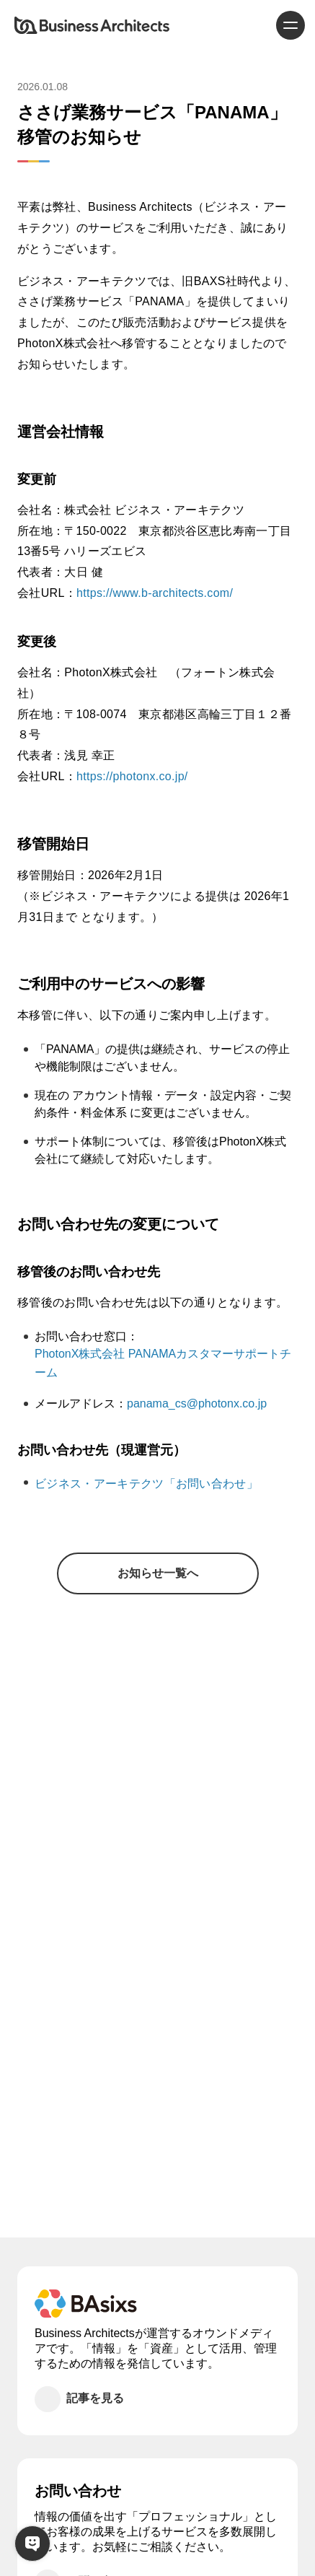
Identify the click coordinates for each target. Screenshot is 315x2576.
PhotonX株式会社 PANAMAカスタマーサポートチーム (163, 1363)
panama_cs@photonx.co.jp (197, 1403)
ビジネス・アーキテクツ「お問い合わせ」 (146, 1483)
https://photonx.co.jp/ (132, 776)
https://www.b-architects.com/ (154, 593)
